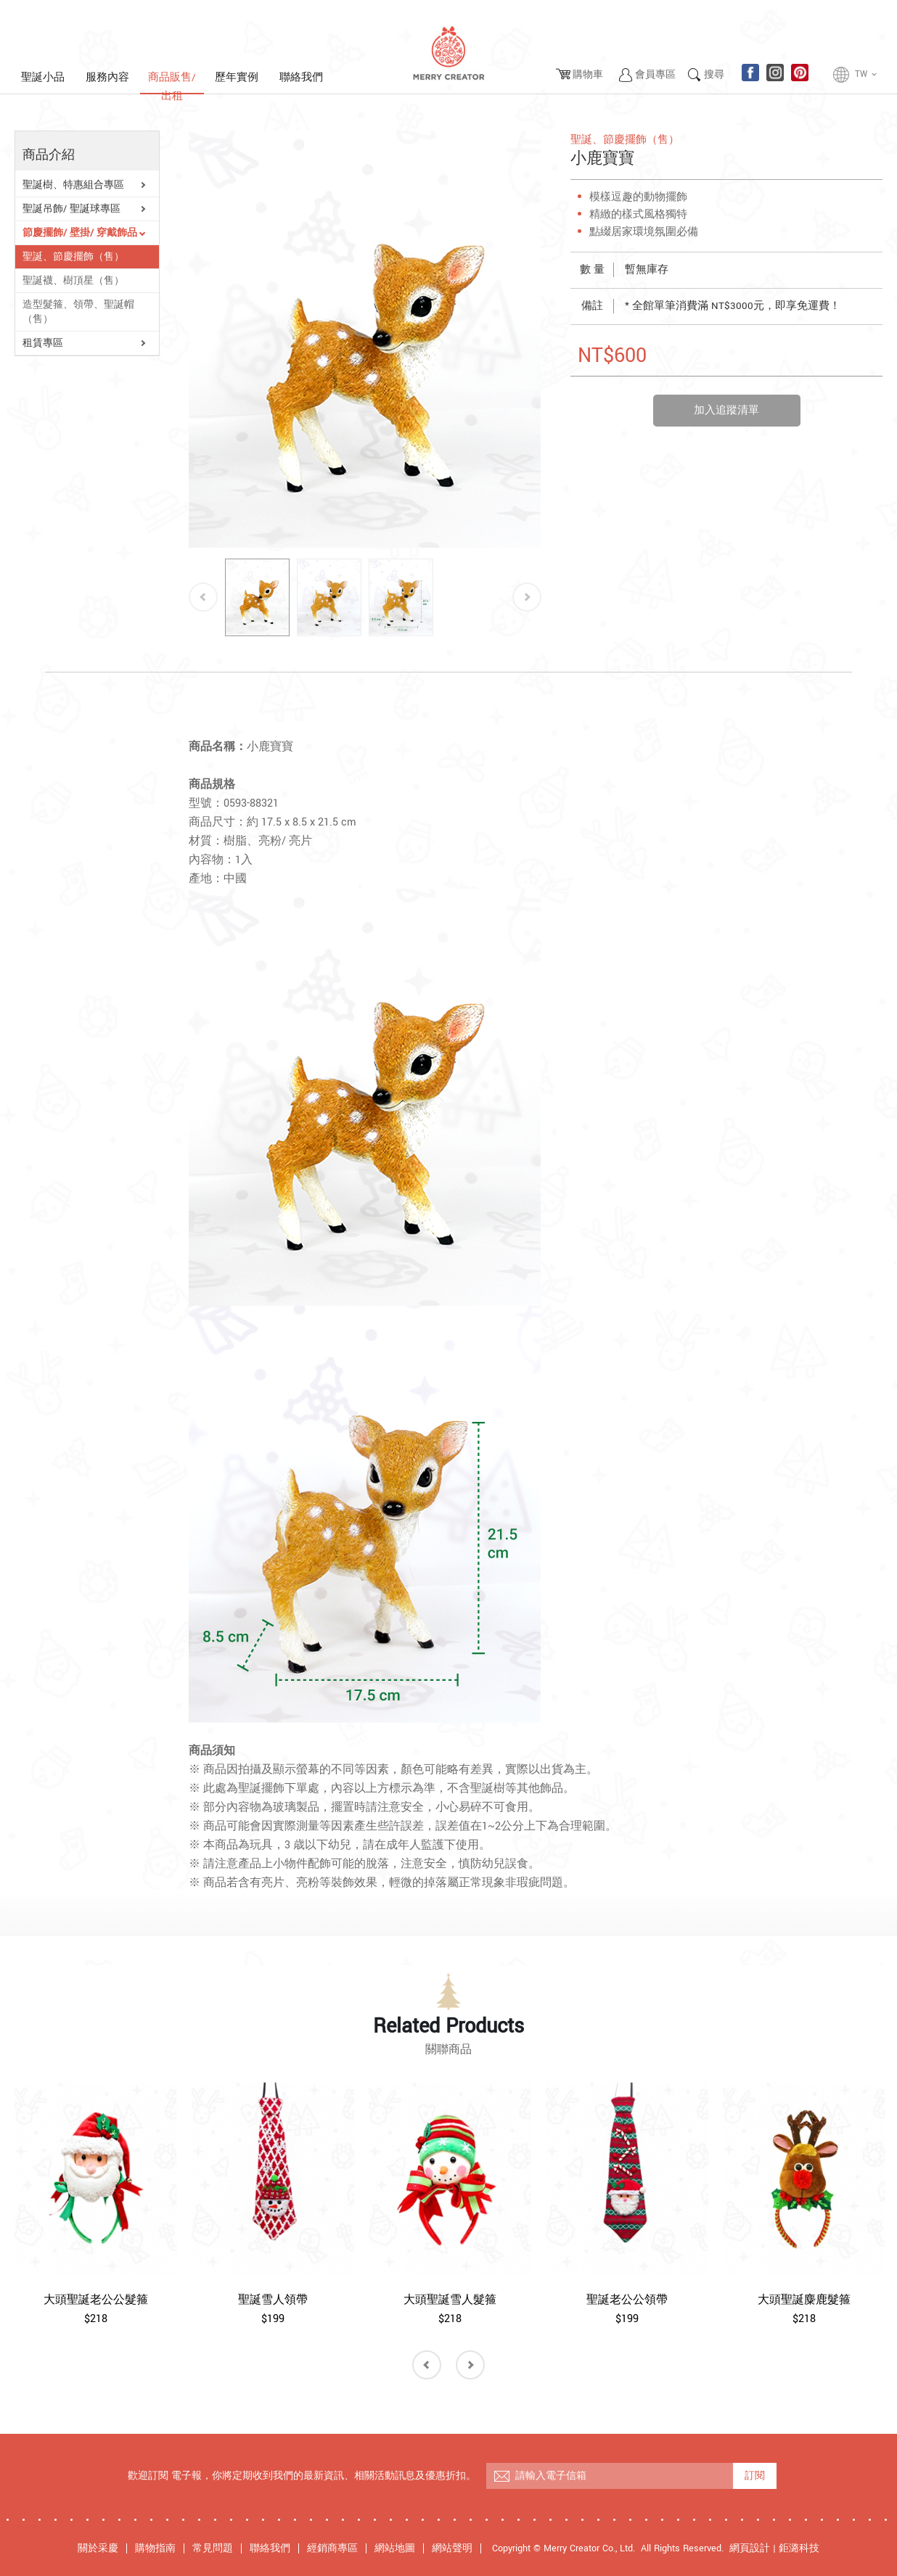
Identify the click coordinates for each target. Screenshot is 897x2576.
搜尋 (714, 74)
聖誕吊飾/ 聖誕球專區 (71, 208)
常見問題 (212, 2548)
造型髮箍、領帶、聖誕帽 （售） (78, 312)
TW (867, 75)
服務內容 (107, 77)
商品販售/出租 (172, 82)
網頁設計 (749, 2548)
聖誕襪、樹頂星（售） (73, 280)
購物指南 (155, 2548)
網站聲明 (452, 2548)
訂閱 (755, 2475)
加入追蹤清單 (726, 410)
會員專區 (655, 74)
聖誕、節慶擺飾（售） (73, 256)
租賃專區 (42, 343)
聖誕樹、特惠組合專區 (73, 185)
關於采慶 (98, 2548)
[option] (365, 339)
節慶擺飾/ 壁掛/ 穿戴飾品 (79, 232)
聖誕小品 (43, 77)
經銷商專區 (332, 2548)
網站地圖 (394, 2548)
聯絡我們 (301, 77)
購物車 (588, 74)
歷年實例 (236, 77)
